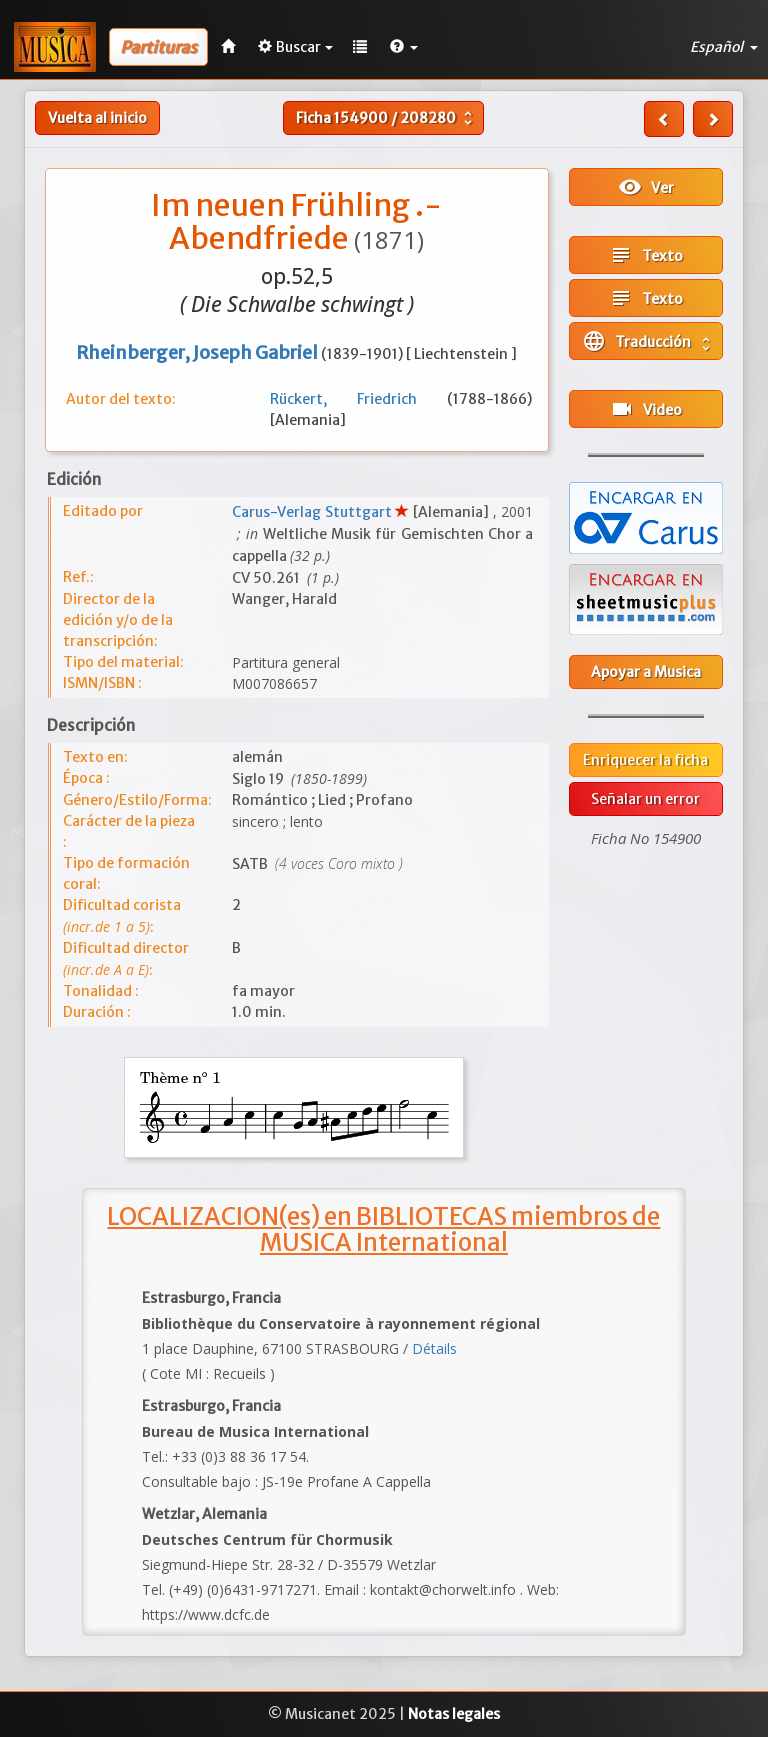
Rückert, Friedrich (359, 399)
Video (646, 409)
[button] (404, 47)
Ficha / (386, 118)
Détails (434, 1348)
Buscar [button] (295, 47)
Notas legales (454, 1714)
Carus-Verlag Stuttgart (313, 512)
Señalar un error (645, 799)
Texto (646, 255)
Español (724, 47)
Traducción (648, 341)
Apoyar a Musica (646, 672)
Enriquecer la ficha (645, 760)
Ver (646, 187)
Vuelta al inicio (97, 118)
